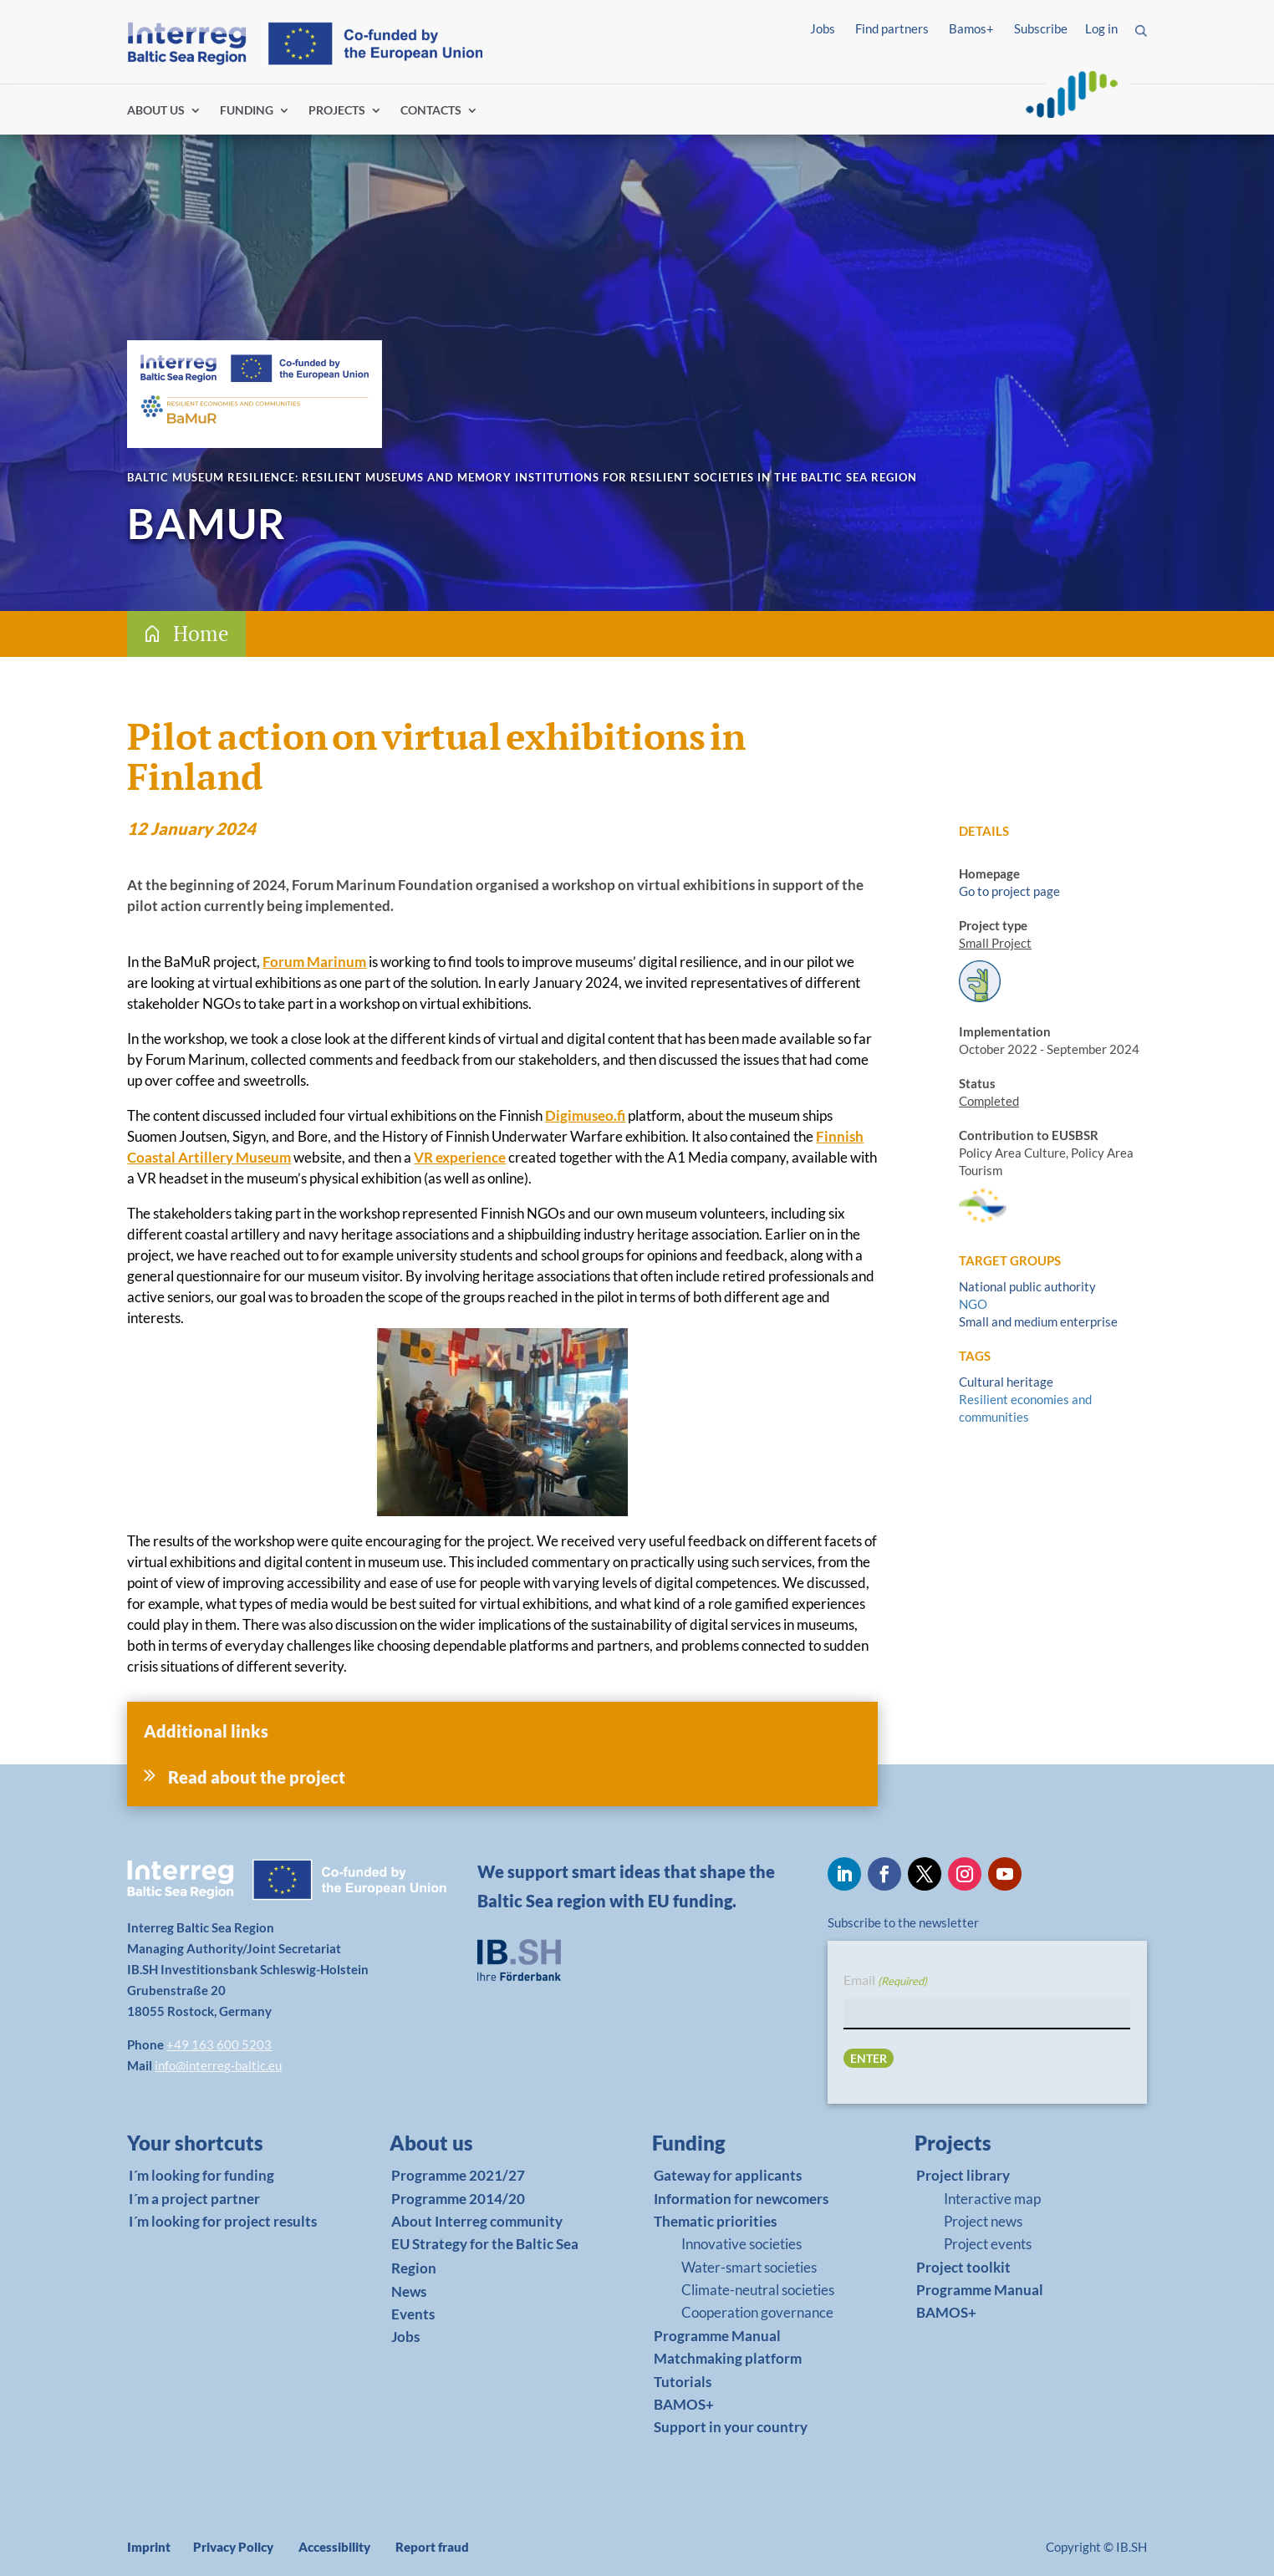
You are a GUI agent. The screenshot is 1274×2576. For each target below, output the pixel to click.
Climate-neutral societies (757, 2290)
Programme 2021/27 (458, 2175)
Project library (963, 2175)
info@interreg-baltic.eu (218, 2065)
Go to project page (1009, 891)
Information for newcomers (741, 2198)
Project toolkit (963, 2267)
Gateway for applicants (728, 2175)
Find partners (892, 28)
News (408, 2291)
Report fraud (432, 2546)
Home (201, 633)
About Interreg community (477, 2221)
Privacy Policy (233, 2546)
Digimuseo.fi (585, 1115)
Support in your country (731, 2427)
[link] (220, 2147)
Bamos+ (971, 28)
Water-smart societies (749, 2267)
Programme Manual (717, 2335)
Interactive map (992, 2198)
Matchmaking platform (728, 2358)
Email (885, 1981)
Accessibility (334, 2546)
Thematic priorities (715, 2221)
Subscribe (1041, 28)
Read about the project (256, 1777)
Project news (983, 2221)
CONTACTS (430, 110)
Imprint (149, 2546)
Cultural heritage (1006, 1381)
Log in (1101, 28)
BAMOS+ (684, 2404)
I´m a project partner (194, 2198)
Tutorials (682, 2381)
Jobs (822, 28)
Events (413, 2314)
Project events (988, 2244)
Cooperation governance (757, 2312)
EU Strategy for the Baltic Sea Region (484, 2256)
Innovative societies (741, 2244)
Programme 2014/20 (458, 2198)
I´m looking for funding (201, 2175)
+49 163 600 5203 (219, 2044)
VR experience (460, 1157)
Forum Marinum (314, 961)
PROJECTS (336, 110)
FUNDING (246, 110)
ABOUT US (156, 110)
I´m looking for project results (223, 2221)
